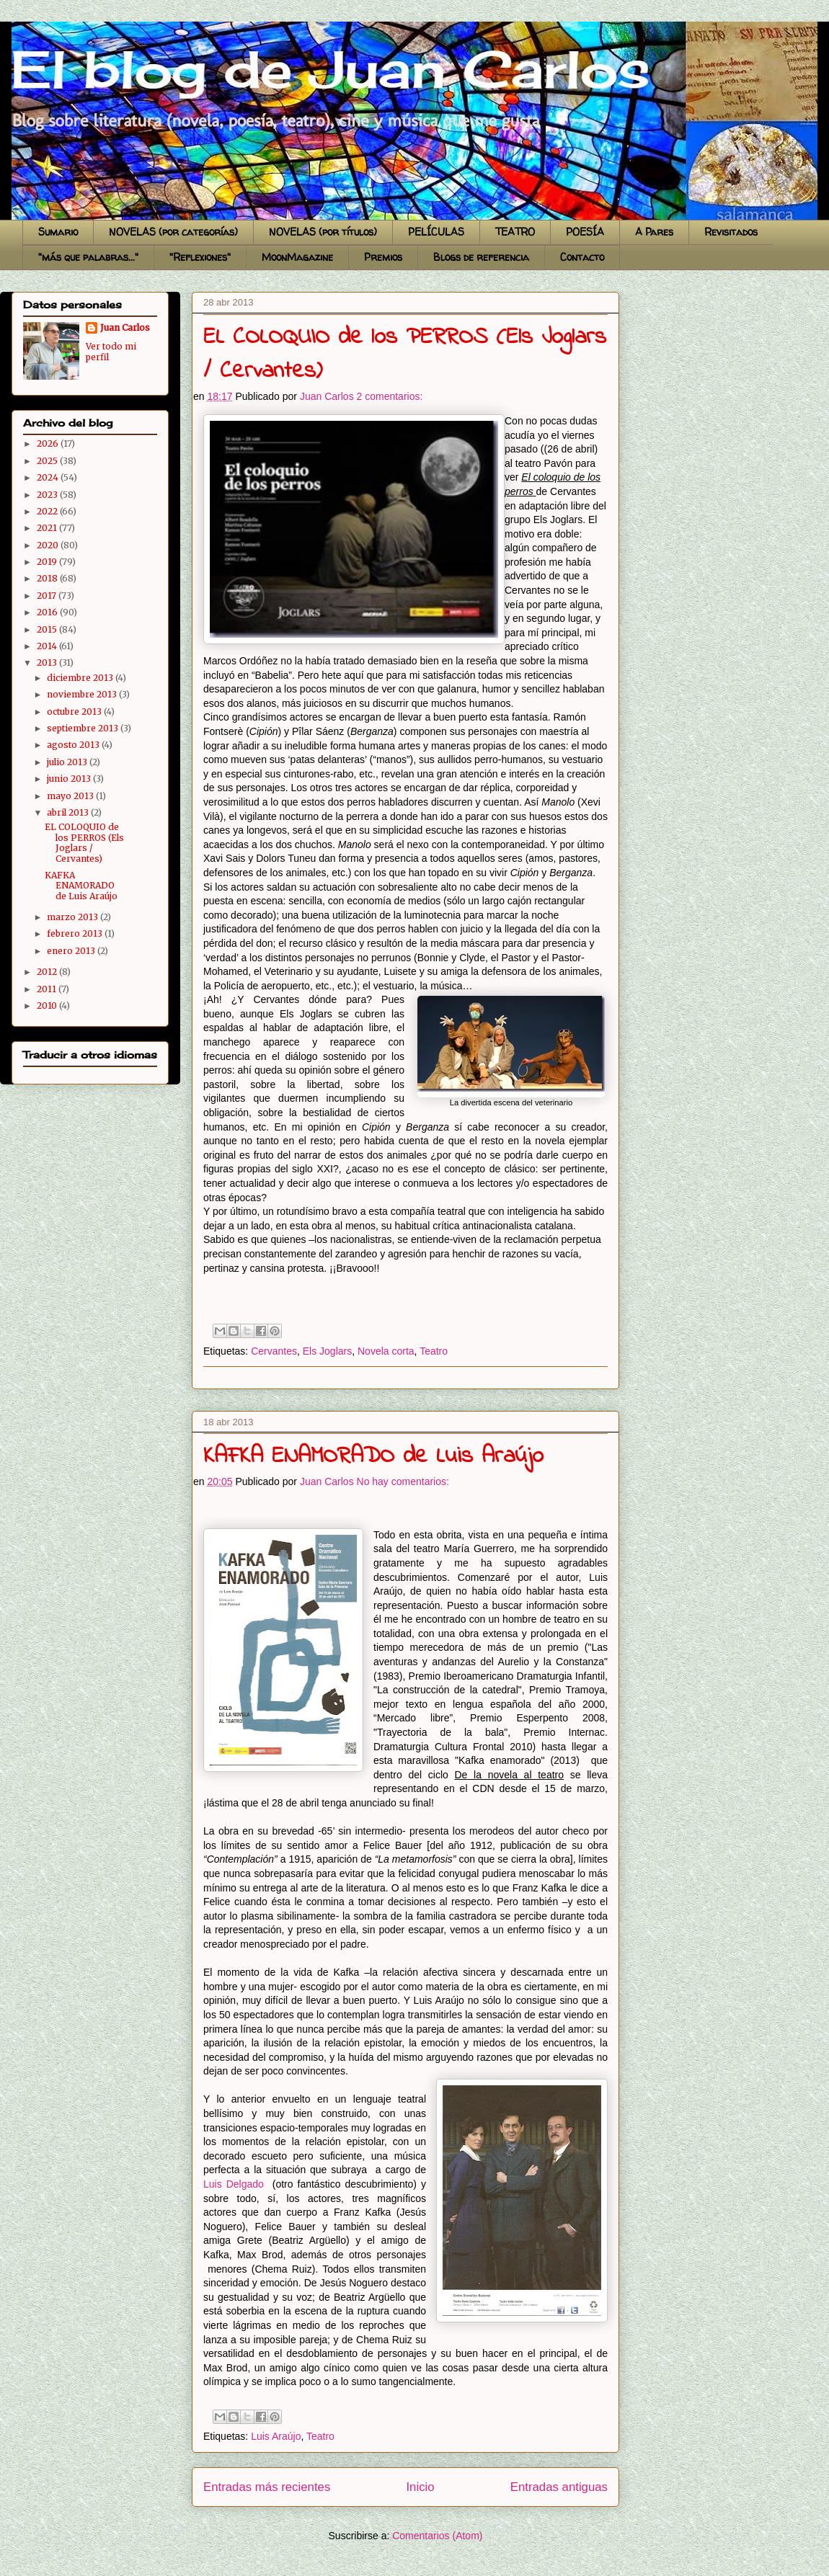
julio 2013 (68, 762)
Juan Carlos (125, 327)
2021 (48, 527)
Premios (383, 257)
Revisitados (731, 232)
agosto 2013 (74, 744)
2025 (48, 460)
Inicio (420, 2487)
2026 (49, 443)
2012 (48, 971)
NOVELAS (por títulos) (323, 232)
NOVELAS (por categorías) (173, 232)
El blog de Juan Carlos (17, 37)
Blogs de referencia (481, 257)
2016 (48, 612)
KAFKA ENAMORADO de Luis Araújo (373, 1457)
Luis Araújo (276, 2436)
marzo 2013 (73, 917)
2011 (47, 989)
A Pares (654, 232)
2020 (49, 545)
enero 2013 (72, 950)
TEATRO (515, 232)
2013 (48, 662)
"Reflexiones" (200, 257)
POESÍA (585, 232)
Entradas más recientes (266, 2487)
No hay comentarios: (403, 1481)
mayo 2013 (71, 795)
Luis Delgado (233, 2184)
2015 (48, 629)
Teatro (434, 1351)
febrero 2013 (76, 933)
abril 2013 (69, 812)
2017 (47, 595)
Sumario (58, 232)
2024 (49, 477)
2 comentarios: (390, 396)
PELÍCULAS (436, 232)
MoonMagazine (297, 257)
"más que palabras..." (88, 257)
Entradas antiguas (559, 2487)
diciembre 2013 (81, 677)
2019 (48, 561)
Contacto (582, 257)
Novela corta (386, 1351)
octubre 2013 (75, 711)
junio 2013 (70, 778)
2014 (48, 646)
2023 (48, 494)
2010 (48, 1005)
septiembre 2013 (83, 728)
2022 (48, 511)
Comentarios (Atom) (437, 2535)
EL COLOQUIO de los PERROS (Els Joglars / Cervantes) (84, 842)
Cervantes (274, 1351)
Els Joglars (327, 1351)
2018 (48, 578)
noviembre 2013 (83, 694)
